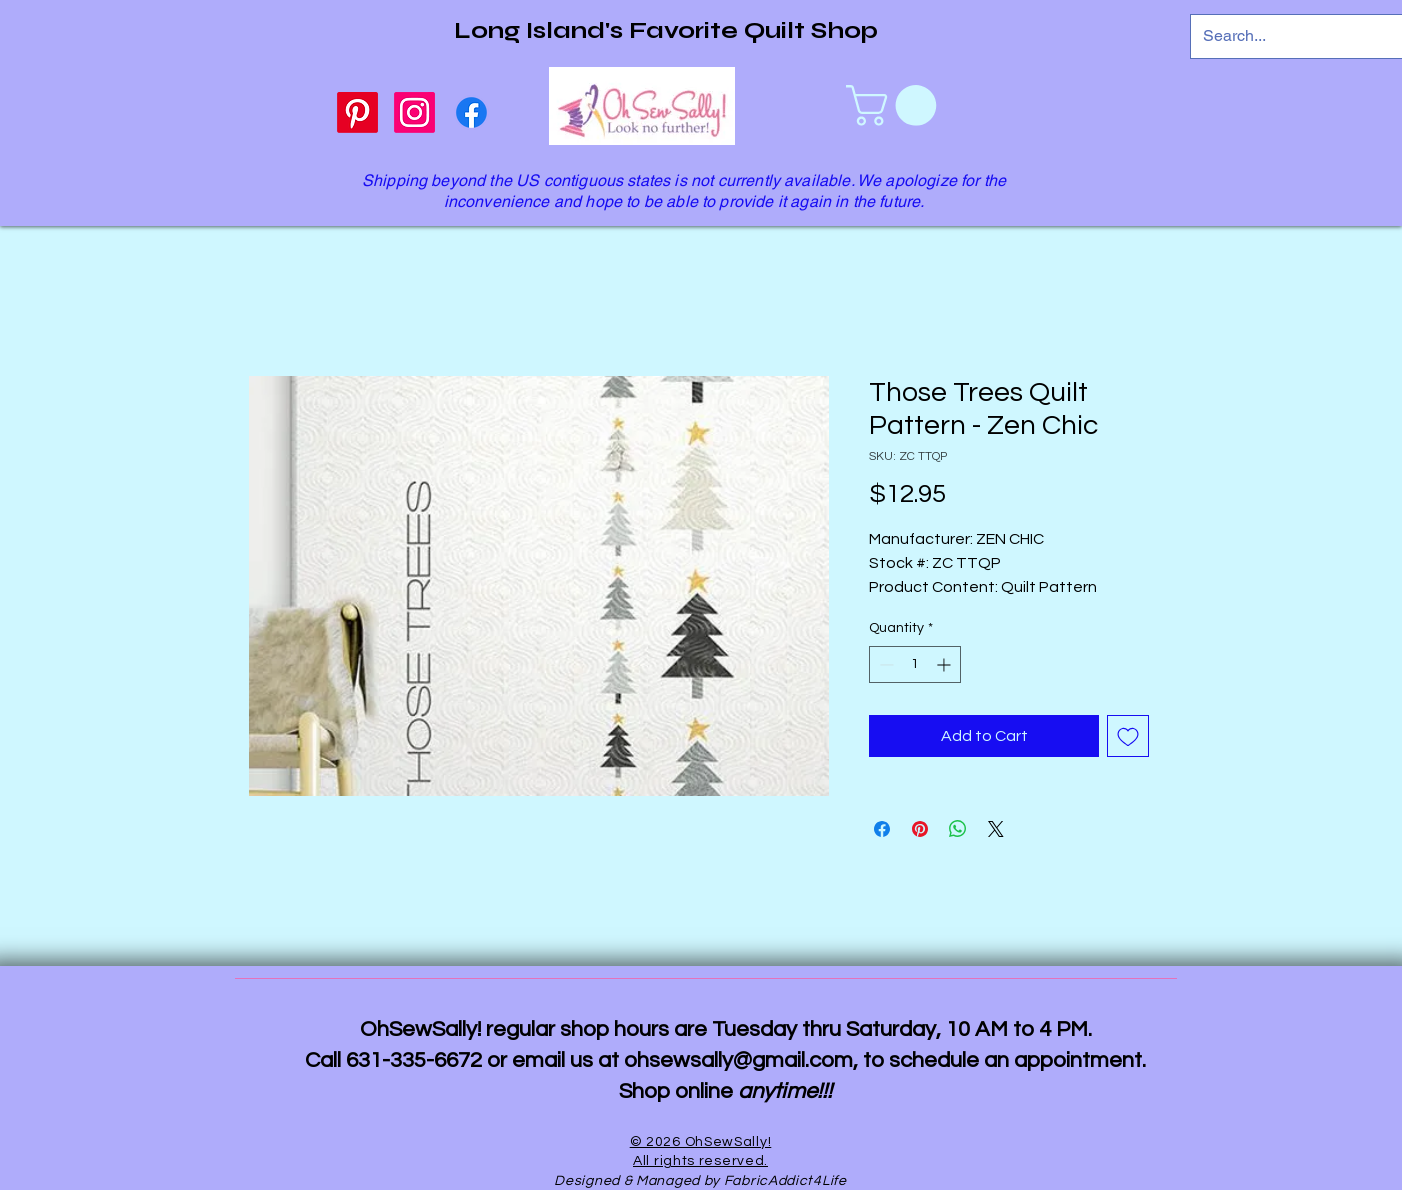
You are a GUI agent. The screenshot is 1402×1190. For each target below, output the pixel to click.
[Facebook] (471, 112)
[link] (896, 105)
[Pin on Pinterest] (920, 829)
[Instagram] (414, 112)
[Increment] (945, 664)
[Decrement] (884, 664)
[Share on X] (996, 829)
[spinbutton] (915, 664)
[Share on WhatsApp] (958, 829)
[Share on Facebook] (882, 829)
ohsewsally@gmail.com (738, 1060)
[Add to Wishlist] (1128, 736)
